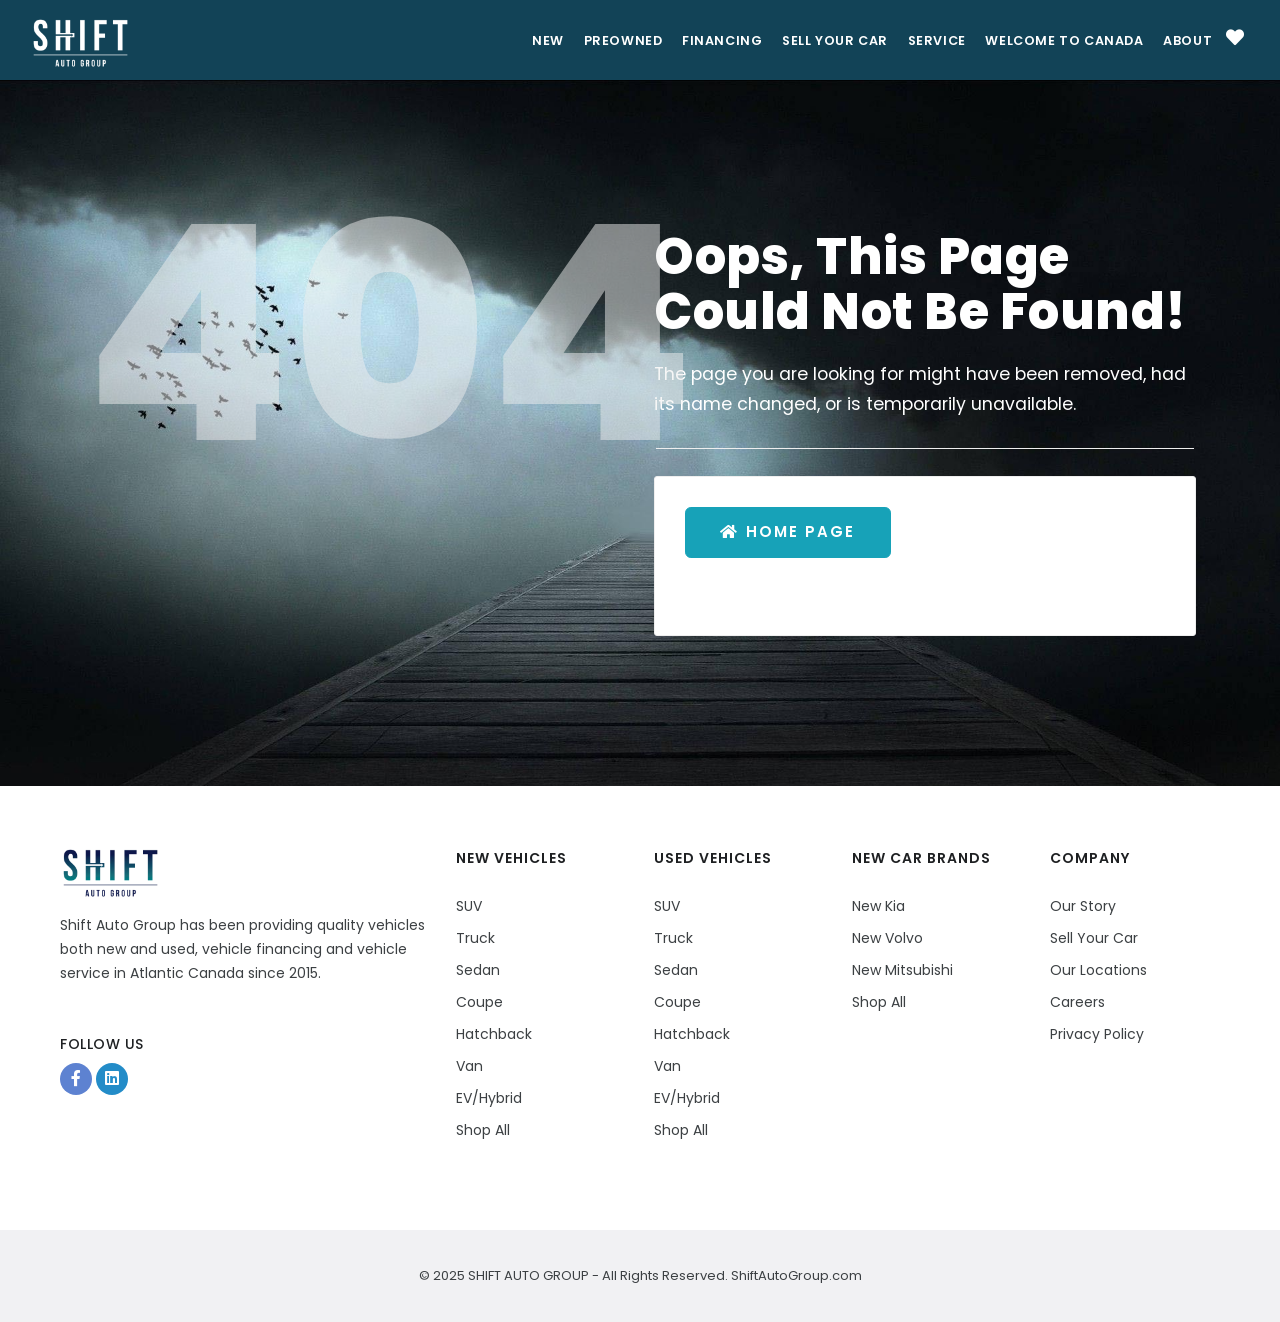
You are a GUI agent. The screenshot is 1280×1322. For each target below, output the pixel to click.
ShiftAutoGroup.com (795, 1275)
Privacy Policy (1097, 1034)
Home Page (794, 535)
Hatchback (494, 1034)
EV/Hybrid (489, 1098)
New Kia (878, 906)
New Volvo (887, 938)
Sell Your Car (810, 40)
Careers (1077, 1002)
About (1184, 40)
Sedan (478, 970)
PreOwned (584, 40)
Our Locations (1098, 970)
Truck (475, 938)
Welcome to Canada (1055, 40)
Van (469, 1066)
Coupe (479, 1002)
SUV (469, 906)
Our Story (1083, 906)
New (502, 40)
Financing (689, 40)
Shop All (483, 1130)
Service (920, 40)
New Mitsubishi (902, 970)
